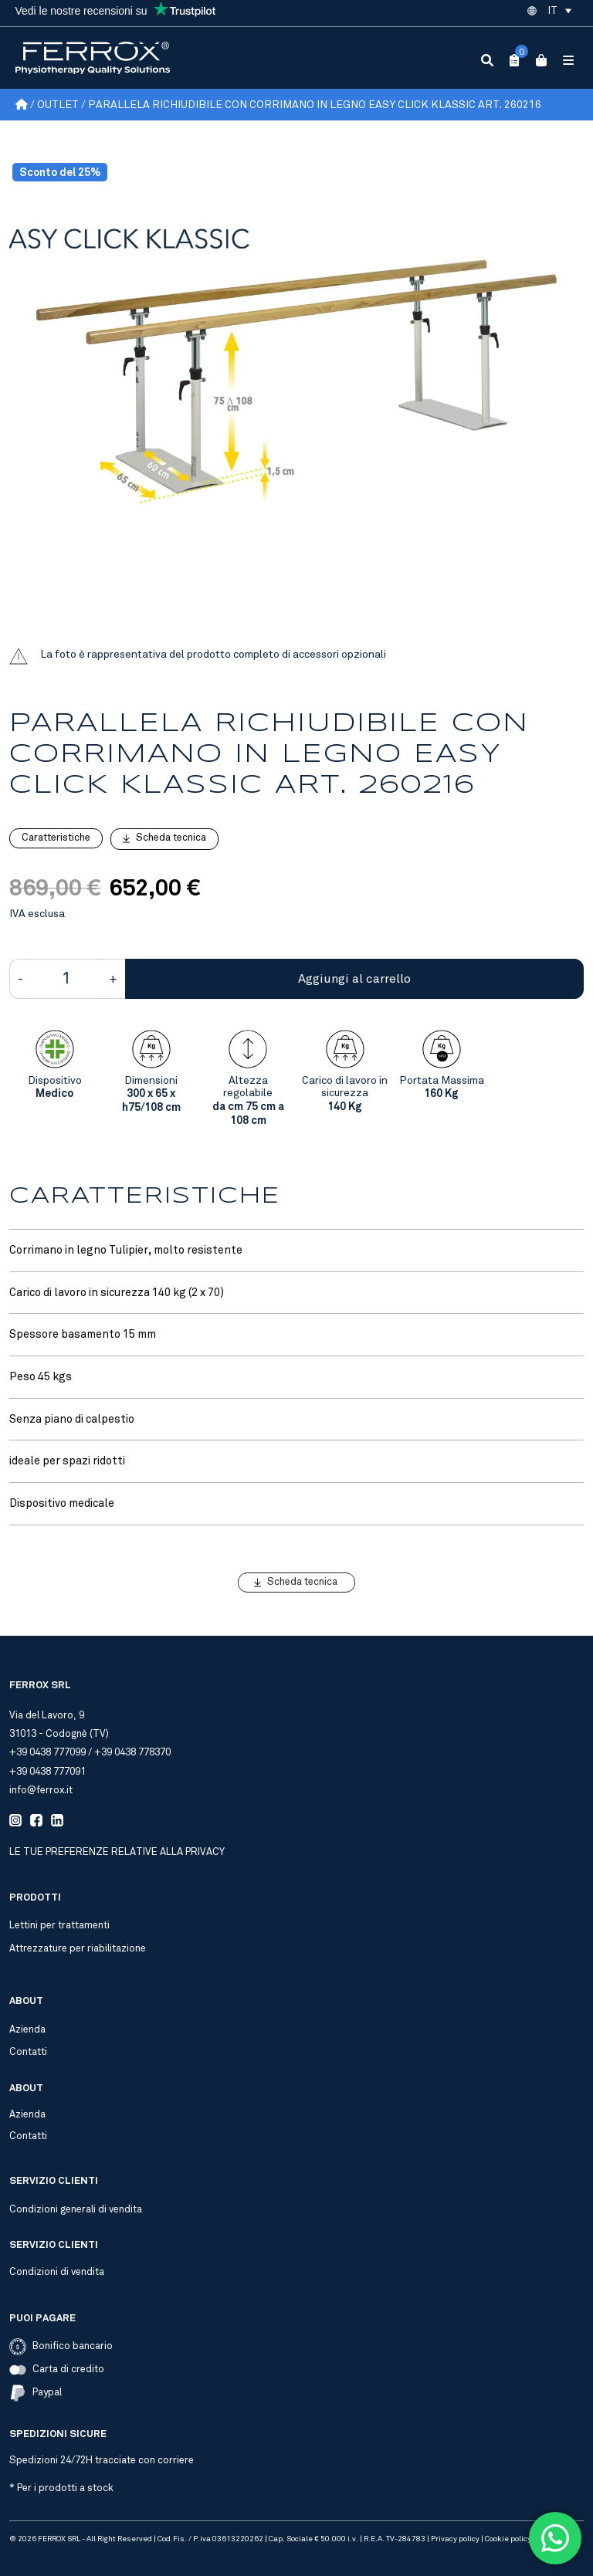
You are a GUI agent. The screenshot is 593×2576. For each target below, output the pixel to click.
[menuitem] (559, 11)
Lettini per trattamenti (59, 1925)
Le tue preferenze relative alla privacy (117, 1852)
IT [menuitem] (552, 11)
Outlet (58, 104)
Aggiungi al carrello (354, 979)
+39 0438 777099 (47, 1752)
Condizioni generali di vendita (75, 2209)
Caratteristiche (56, 837)
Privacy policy (455, 2539)
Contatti (28, 2052)
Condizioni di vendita (56, 2272)
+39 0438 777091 (47, 1771)
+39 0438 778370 (132, 1752)
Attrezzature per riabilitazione (77, 1948)
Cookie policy (508, 2539)
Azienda (27, 2029)
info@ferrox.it (41, 1790)
